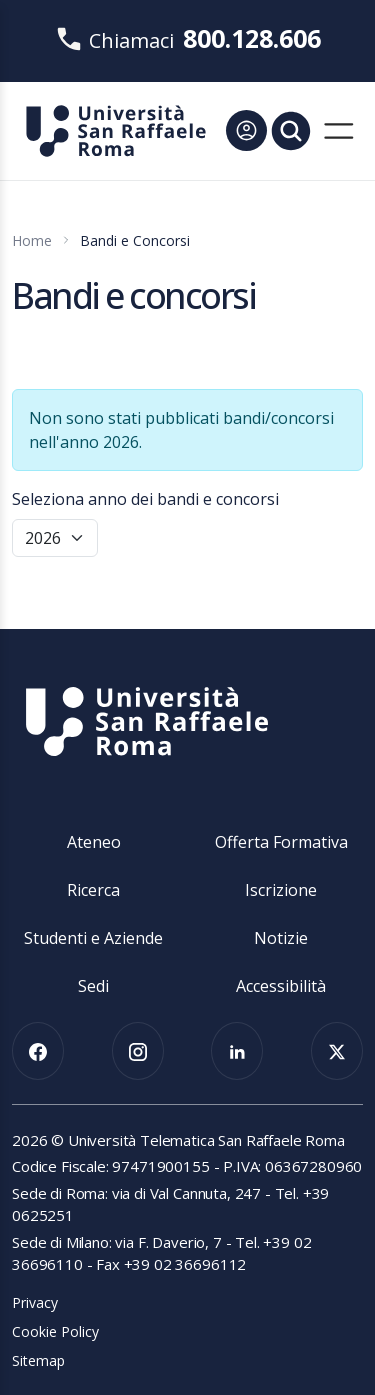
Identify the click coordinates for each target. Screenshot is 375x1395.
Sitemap (38, 1360)
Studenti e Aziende (93, 938)
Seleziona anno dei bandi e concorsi (145, 499)
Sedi (93, 986)
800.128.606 (252, 38)
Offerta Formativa (281, 842)
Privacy (35, 1302)
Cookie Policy (55, 1331)
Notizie (281, 938)
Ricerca (93, 890)
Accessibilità (281, 986)
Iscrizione (281, 890)
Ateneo (94, 842)
